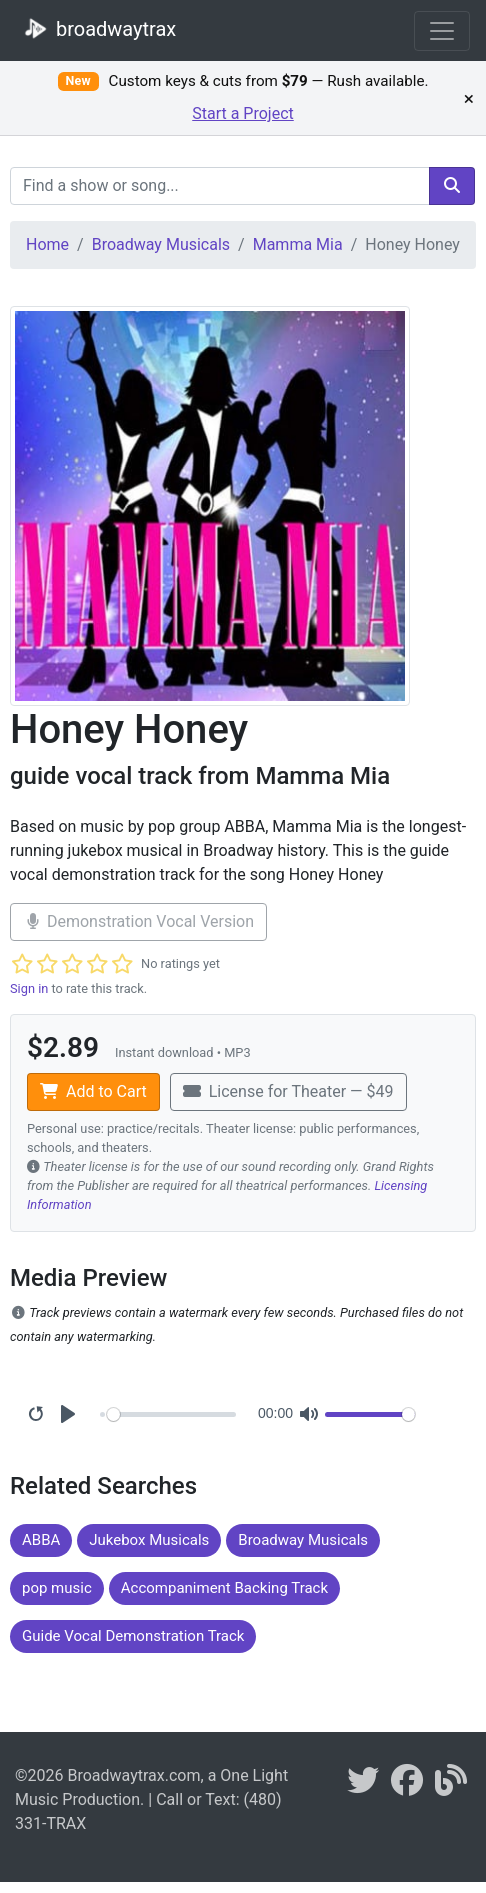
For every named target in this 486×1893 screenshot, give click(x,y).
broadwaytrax (96, 28)
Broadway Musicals (161, 244)
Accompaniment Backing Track (224, 1588)
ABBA (41, 1540)
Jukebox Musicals (149, 1540)
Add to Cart (93, 1091)
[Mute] (309, 1414)
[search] (452, 186)
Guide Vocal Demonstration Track (133, 1636)
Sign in (29, 988)
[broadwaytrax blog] (451, 1786)
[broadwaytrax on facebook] (407, 1786)
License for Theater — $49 (288, 1091)
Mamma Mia (298, 244)
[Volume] (370, 1414)
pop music (57, 1588)
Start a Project (243, 113)
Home (47, 244)
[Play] (68, 1414)
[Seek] (171, 1414)
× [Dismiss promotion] (469, 98)
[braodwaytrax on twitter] (363, 1786)
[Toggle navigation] (442, 31)
